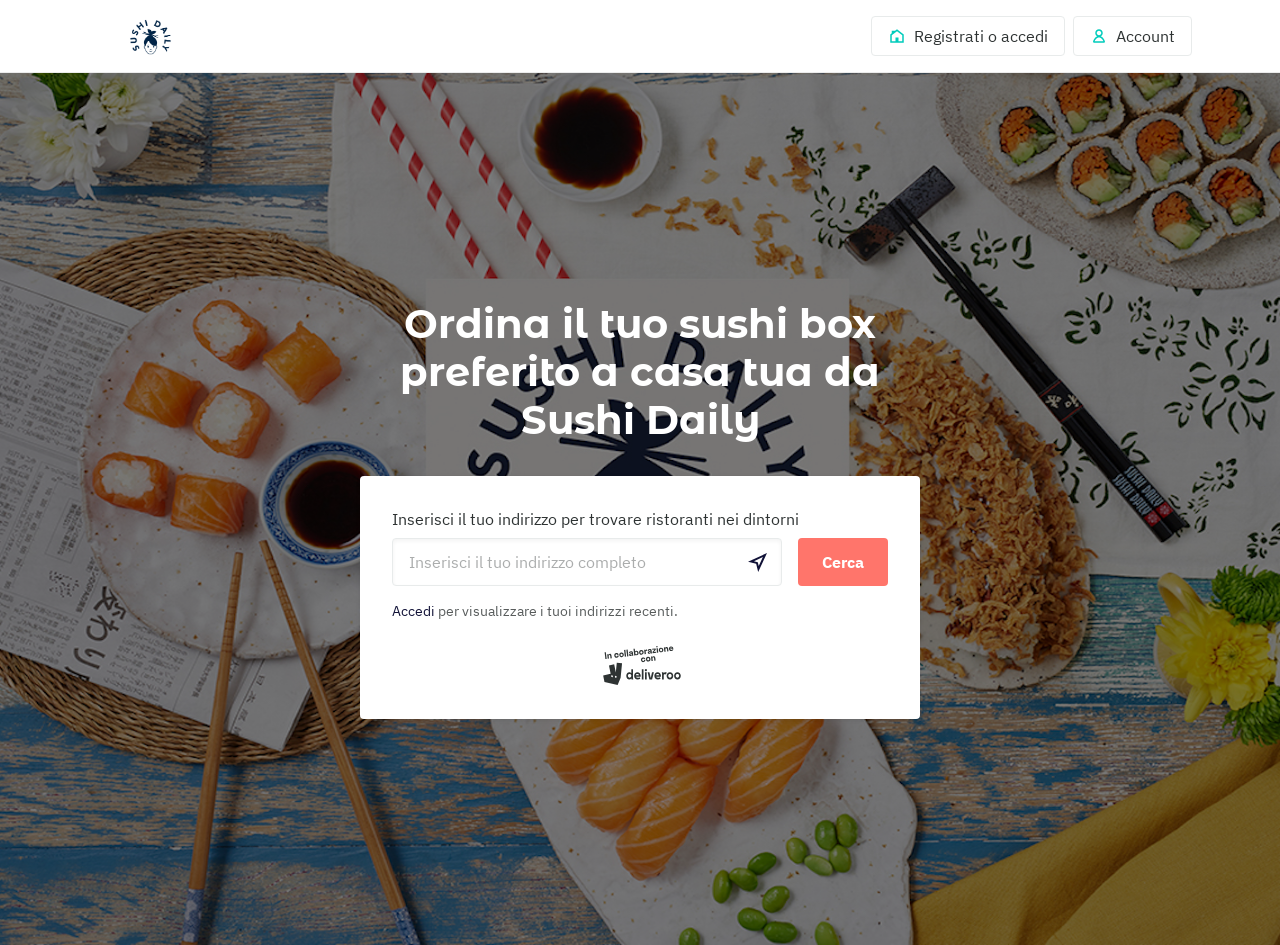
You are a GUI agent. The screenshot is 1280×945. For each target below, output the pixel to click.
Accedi (413, 611)
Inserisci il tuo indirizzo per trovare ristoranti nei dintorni (595, 519)
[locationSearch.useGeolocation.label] (758, 562)
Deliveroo (150, 36)
